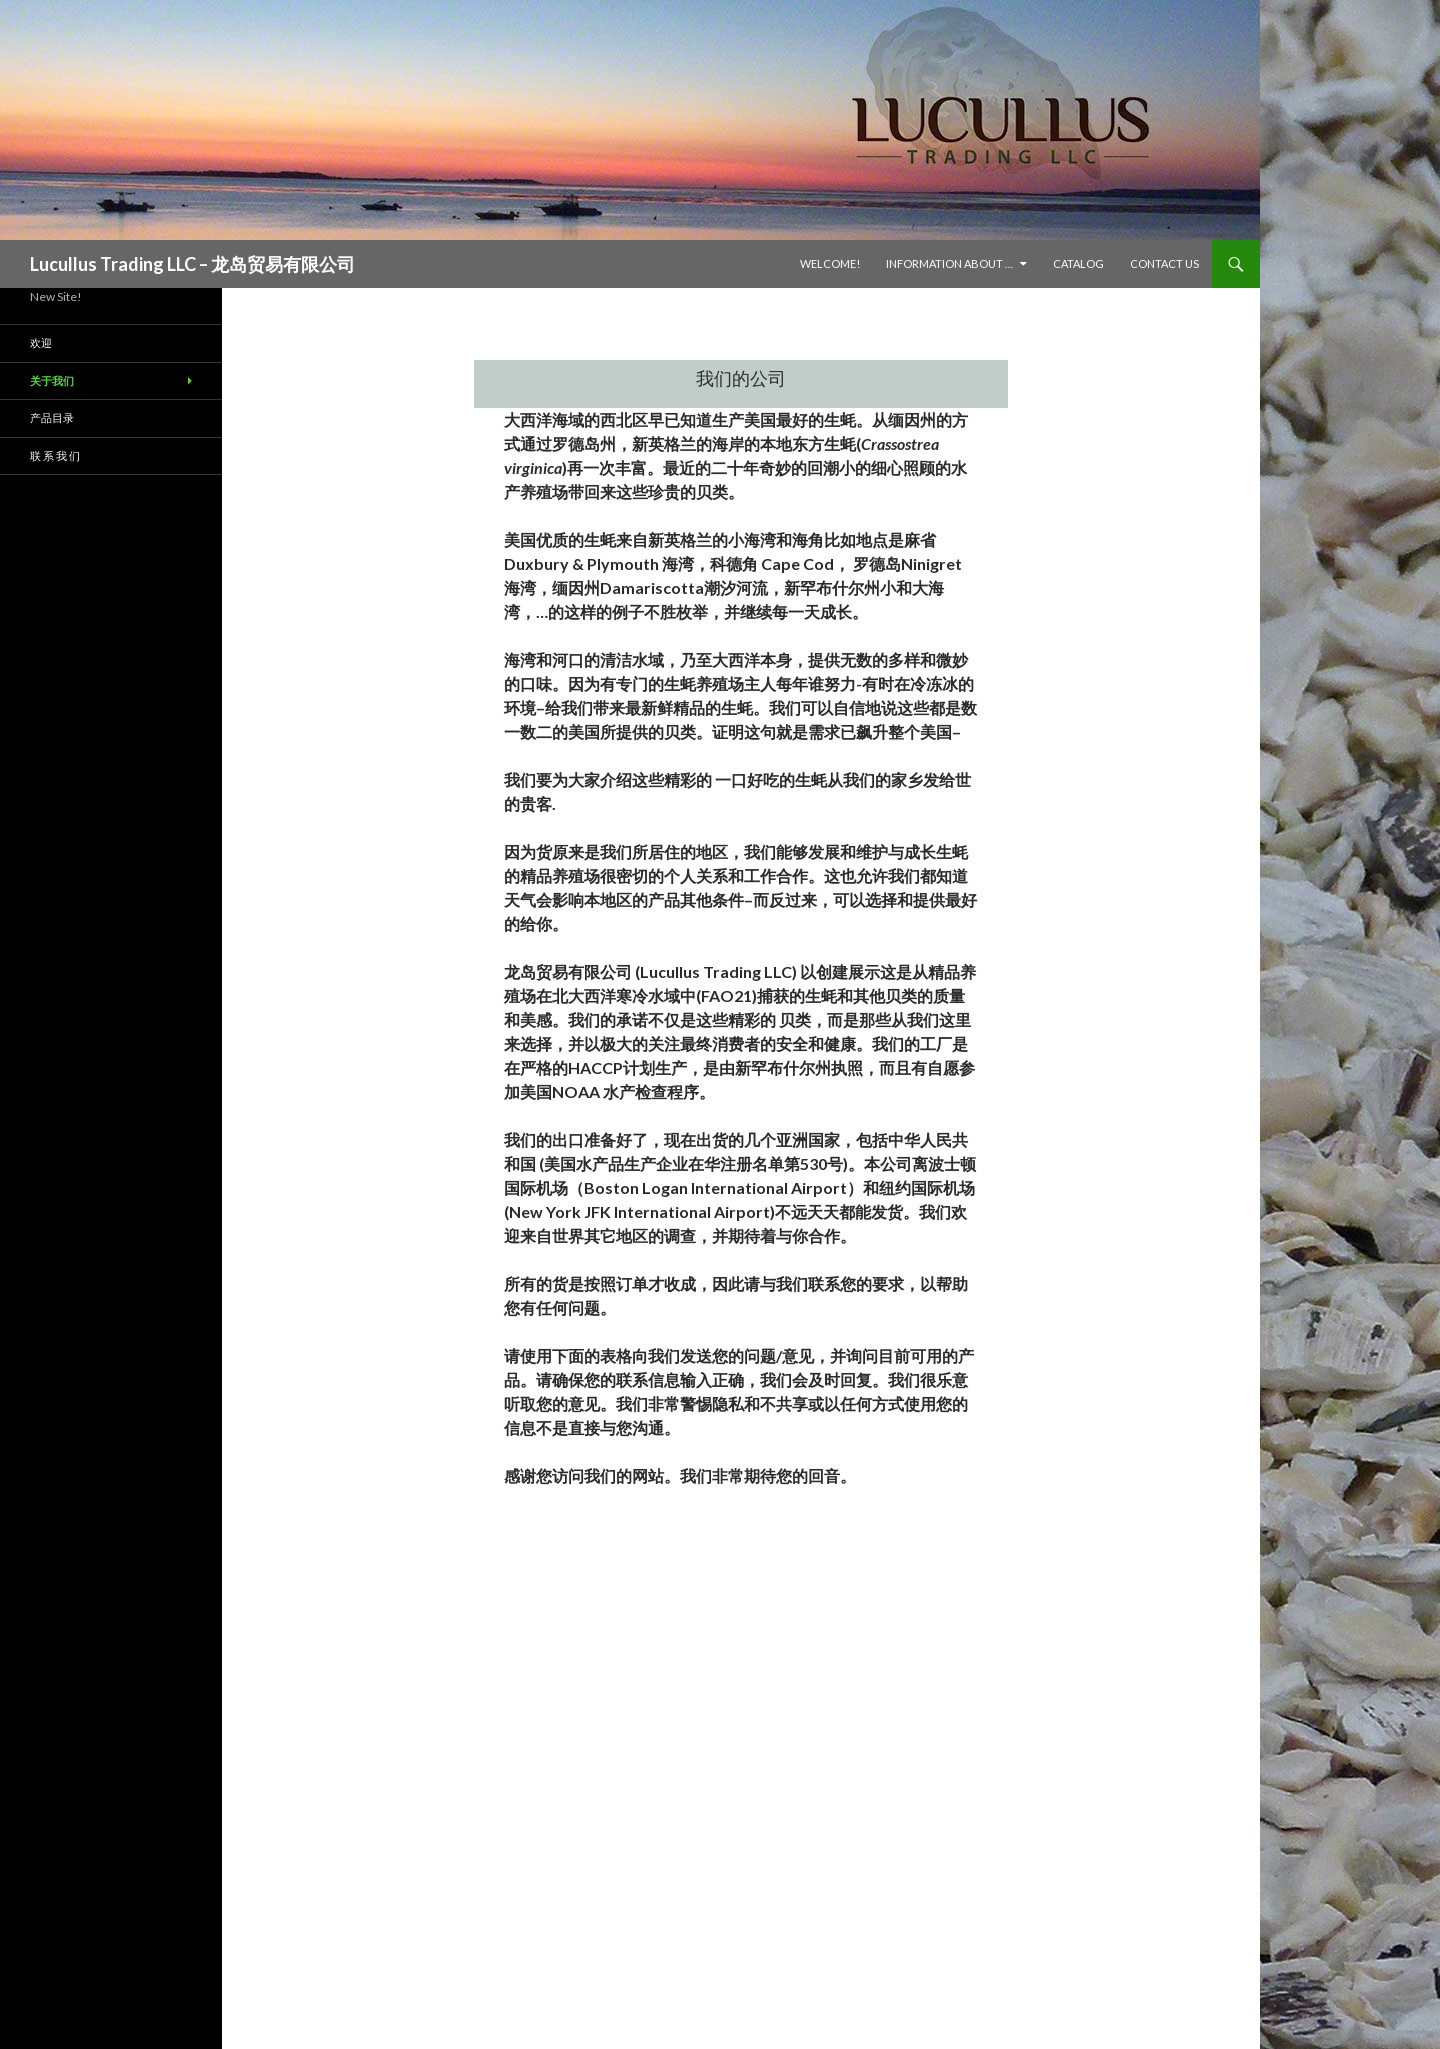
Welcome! (830, 263)
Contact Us (1164, 263)
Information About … (949, 263)
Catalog (1078, 263)
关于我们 (52, 380)
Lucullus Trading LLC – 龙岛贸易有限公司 (192, 264)
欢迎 (41, 342)
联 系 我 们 (55, 455)
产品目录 (52, 417)
